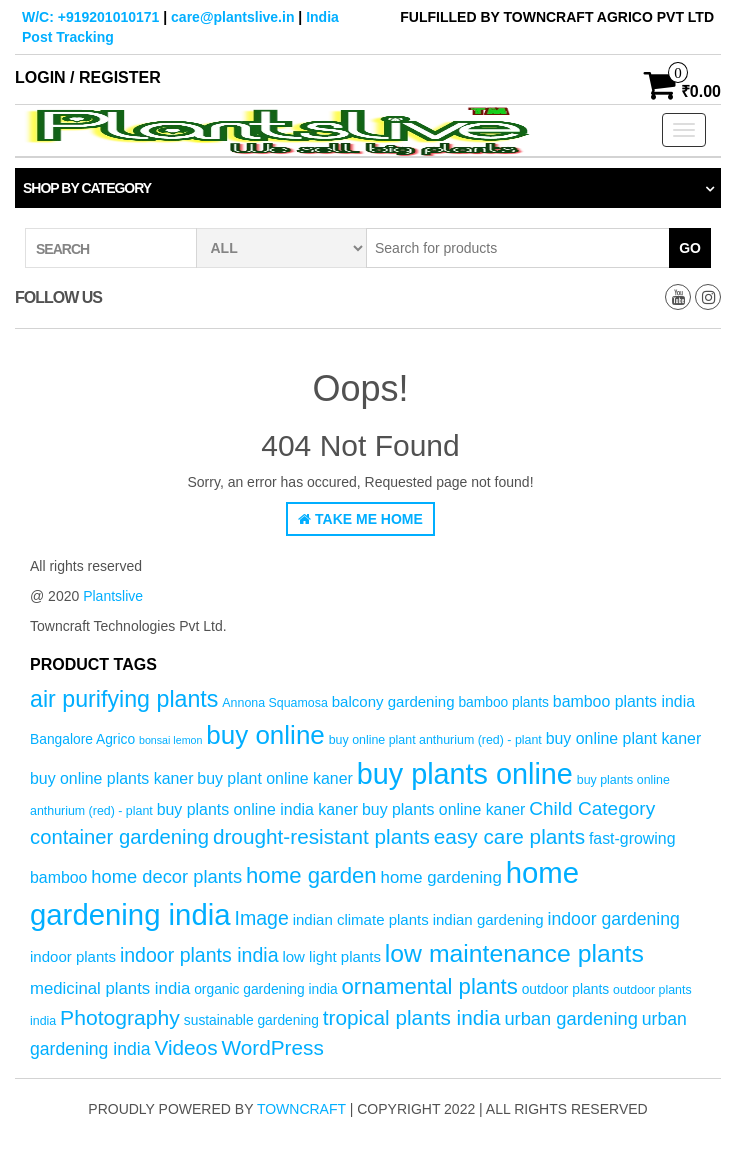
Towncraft (301, 1109)
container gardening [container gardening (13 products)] (119, 837)
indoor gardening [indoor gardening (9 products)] (614, 919)
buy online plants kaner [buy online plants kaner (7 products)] (111, 778)
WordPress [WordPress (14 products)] (272, 1047)
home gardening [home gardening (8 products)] (441, 877)
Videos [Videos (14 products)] (185, 1047)
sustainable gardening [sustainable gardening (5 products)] (251, 1020)
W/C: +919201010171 (90, 17)
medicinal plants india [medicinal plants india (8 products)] (110, 988)
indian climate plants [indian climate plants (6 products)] (361, 919)
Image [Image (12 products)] (261, 918)
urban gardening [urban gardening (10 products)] (571, 1018)
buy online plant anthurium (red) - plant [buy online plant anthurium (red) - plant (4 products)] (435, 740)
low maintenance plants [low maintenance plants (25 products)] (514, 953)
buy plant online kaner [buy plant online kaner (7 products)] (275, 778)
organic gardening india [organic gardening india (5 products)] (265, 989)
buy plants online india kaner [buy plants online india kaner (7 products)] (257, 809)
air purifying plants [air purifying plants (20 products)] (124, 699)
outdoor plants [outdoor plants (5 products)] (565, 989)
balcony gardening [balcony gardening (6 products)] (393, 701)
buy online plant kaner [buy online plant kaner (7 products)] (624, 738)
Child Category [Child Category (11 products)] (592, 808)
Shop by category (87, 188)
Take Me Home (360, 519)
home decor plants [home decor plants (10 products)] (166, 876)
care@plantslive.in (232, 17)
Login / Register (88, 77)
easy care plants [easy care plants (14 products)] (509, 836)
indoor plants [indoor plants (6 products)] (73, 956)
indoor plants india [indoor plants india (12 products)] (199, 955)
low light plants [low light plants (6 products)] (331, 956)
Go (690, 248)
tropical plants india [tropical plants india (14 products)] (412, 1017)
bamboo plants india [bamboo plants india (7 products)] (624, 701)
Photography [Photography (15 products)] (120, 1017)
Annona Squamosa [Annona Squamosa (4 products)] (275, 703)
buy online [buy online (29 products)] (265, 735)
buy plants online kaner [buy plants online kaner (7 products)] (443, 809)
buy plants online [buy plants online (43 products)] (465, 774)
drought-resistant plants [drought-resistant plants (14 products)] (321, 836)
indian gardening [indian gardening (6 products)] (488, 919)
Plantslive (113, 596)
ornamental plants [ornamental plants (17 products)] (430, 986)
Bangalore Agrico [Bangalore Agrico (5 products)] (82, 739)
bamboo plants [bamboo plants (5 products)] (503, 702)
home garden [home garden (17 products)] (311, 875)
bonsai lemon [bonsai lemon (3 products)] (170, 740)
